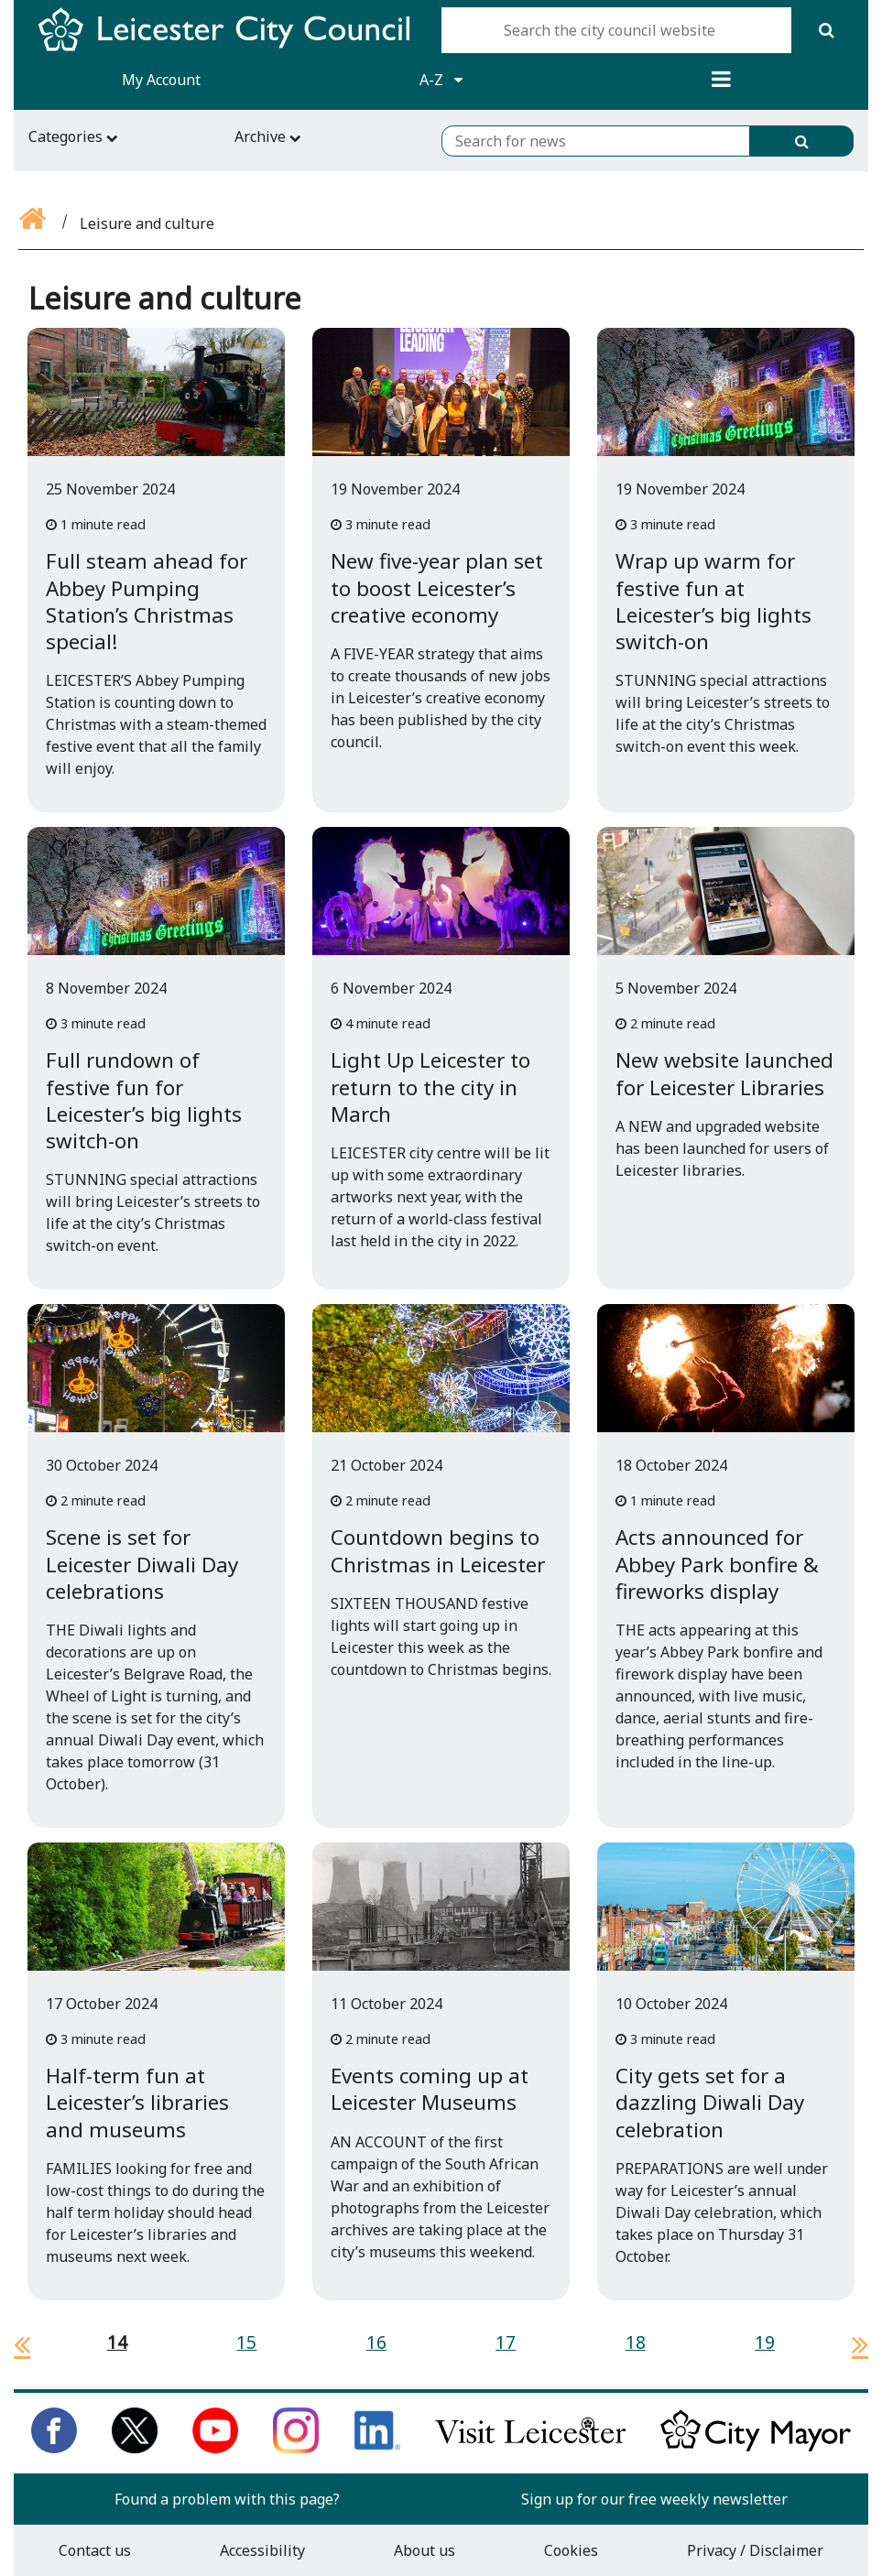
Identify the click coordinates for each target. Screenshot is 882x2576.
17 (505, 2342)
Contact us (95, 2550)
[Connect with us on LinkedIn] (377, 2448)
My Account (161, 80)
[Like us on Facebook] (54, 2448)
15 (246, 2342)
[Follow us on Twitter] (135, 2448)
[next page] (853, 2344)
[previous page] (15, 2344)
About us (424, 2550)
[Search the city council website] (616, 30)
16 (376, 2342)
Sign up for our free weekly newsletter (654, 2499)
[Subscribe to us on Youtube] (215, 2448)
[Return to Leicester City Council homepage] (231, 46)
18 (636, 2342)
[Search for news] (596, 141)
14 (117, 2342)
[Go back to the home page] (33, 223)
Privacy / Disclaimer (755, 2550)
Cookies (571, 2550)
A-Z (441, 80)
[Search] (826, 30)
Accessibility (262, 2550)
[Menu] (721, 80)
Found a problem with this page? (227, 2499)
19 (765, 2342)
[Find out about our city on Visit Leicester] (530, 2448)
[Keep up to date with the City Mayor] (755, 2448)
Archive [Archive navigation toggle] (267, 136)
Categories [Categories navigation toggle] (73, 136)
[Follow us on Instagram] (296, 2448)
